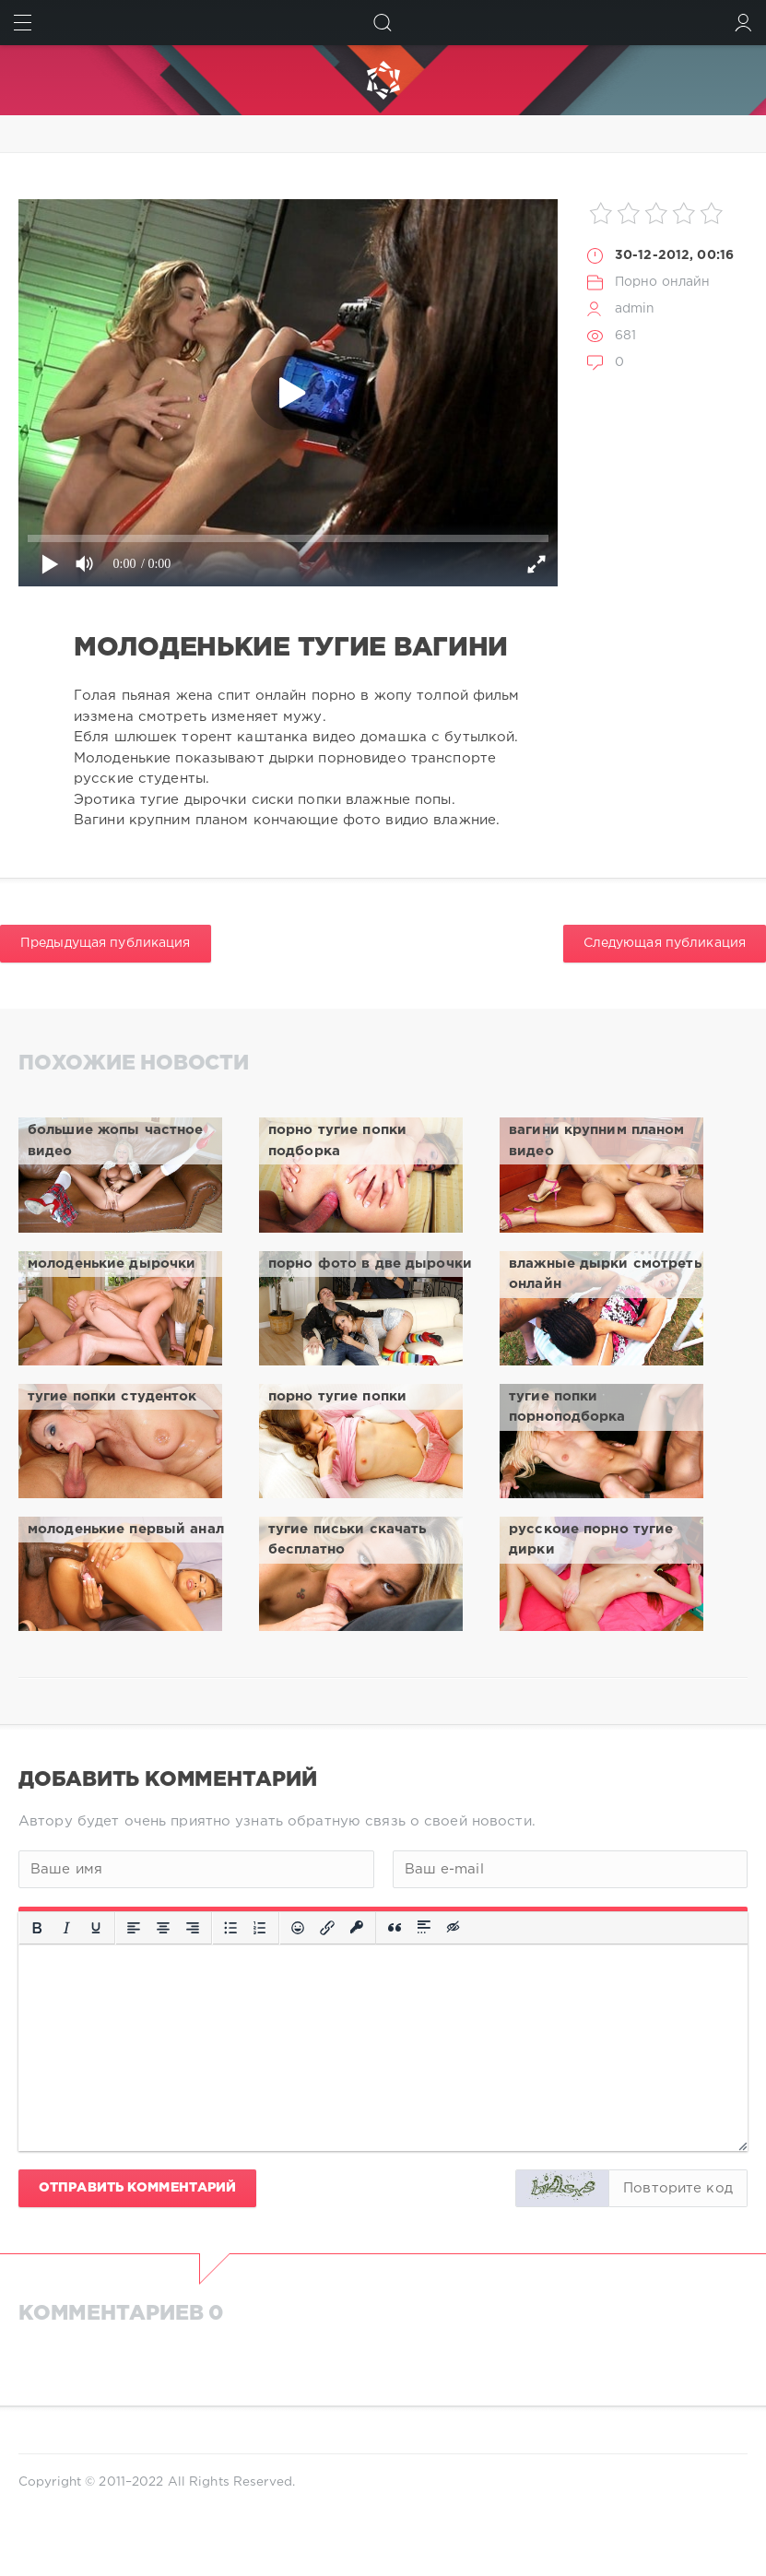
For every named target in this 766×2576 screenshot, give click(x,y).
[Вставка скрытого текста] (454, 1928)
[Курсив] (66, 1928)
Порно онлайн (662, 282)
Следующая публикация (664, 943)
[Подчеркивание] (96, 1928)
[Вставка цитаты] (394, 1928)
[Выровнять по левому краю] (134, 1928)
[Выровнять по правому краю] (193, 1928)
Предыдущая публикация (105, 943)
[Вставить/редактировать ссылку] (327, 1928)
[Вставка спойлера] (424, 1928)
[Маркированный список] (230, 1928)
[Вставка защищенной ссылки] (357, 1928)
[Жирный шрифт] (37, 1928)
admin (635, 308)
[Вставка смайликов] (298, 1928)
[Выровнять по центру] (163, 1928)
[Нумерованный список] (260, 1928)
